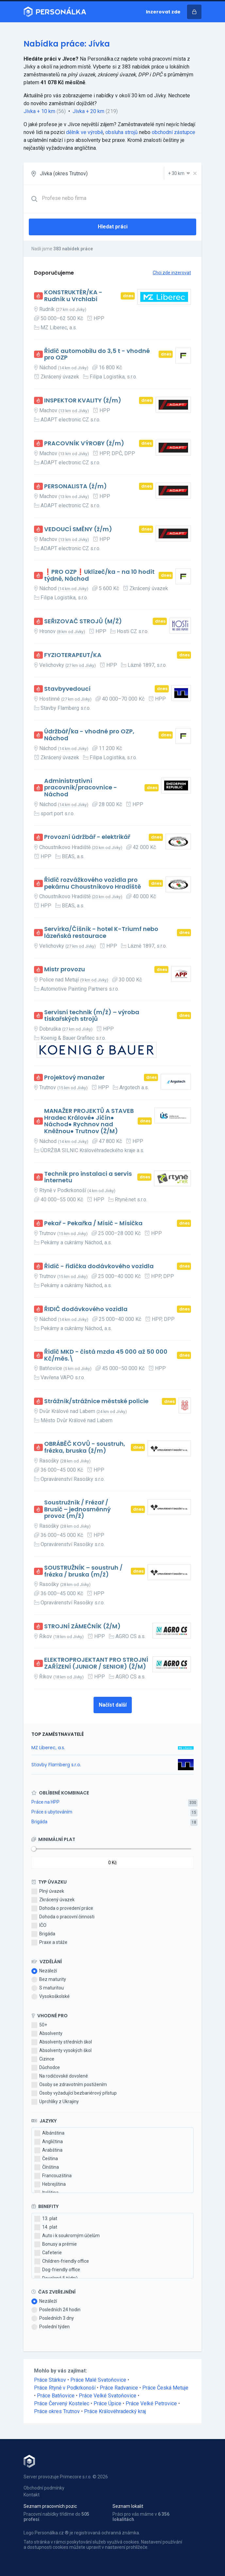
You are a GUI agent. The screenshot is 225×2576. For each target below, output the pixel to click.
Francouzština (53, 2176)
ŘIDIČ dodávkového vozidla (86, 1309)
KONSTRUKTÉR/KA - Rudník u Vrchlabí (73, 295)
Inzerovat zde (163, 12)
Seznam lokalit (128, 2506)
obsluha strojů (121, 132)
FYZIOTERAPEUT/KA (72, 655)
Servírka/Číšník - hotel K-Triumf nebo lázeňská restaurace (101, 932)
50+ (39, 2025)
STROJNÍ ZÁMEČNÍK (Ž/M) (82, 1626)
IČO (38, 1925)
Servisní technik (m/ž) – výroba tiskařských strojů (91, 1015)
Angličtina (48, 2142)
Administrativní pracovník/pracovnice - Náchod (80, 788)
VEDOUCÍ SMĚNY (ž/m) (78, 529)
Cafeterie (48, 2253)
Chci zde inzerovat (172, 272)
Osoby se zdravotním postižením (69, 2085)
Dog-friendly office (57, 2270)
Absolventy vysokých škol (61, 2051)
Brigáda (39, 1821)
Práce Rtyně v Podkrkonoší (64, 2388)
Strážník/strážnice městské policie (96, 1401)
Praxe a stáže (49, 1943)
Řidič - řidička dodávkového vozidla (99, 1266)
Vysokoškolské (50, 1997)
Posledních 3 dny (52, 2318)
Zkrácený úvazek (53, 1900)
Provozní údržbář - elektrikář (87, 837)
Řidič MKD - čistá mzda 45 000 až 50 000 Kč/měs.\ (105, 1355)
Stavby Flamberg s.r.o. (56, 1764)
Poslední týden (50, 2327)
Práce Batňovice (56, 2395)
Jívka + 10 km (39, 111)
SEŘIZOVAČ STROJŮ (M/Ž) (83, 621)
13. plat (45, 2219)
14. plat (45, 2227)
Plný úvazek (47, 1891)
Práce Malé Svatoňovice (98, 2380)
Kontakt (32, 2494)
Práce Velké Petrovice (151, 2403)
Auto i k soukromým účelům (67, 2236)
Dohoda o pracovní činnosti (63, 1917)
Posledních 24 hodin (55, 2310)
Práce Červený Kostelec (61, 2403)
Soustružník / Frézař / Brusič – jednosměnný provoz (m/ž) (77, 1509)
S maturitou (47, 1988)
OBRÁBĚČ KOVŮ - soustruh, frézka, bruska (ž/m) (84, 1447)
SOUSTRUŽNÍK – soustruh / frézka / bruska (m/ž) (83, 1571)
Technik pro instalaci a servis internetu (88, 1177)
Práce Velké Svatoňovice (107, 2395)
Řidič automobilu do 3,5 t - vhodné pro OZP (97, 354)
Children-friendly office (61, 2261)
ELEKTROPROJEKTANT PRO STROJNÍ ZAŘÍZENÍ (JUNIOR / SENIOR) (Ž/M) (96, 1663)
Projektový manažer (74, 1077)
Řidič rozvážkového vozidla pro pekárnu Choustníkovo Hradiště (92, 883)
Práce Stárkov (50, 2380)
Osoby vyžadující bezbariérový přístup (74, 2093)
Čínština (46, 2167)
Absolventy (46, 2034)
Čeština (46, 2159)
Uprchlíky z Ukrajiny (55, 2102)
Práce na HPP (45, 1802)
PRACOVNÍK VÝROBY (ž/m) (84, 443)
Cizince (42, 2059)
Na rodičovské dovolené (59, 2076)
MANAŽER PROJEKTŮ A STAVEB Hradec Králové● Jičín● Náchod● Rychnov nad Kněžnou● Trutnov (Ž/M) (89, 1121)
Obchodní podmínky (44, 2487)
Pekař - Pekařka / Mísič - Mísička (93, 1223)
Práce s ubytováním (51, 1811)
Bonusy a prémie (55, 2244)
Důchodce (45, 2068)
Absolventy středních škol (61, 2042)
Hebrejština (50, 2184)
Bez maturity (48, 1980)
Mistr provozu (64, 969)
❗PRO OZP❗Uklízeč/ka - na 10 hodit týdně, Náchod (99, 575)
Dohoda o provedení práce (62, 1908)
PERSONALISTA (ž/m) (75, 486)
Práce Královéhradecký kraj (115, 2411)
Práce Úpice (107, 2403)
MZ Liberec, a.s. (48, 1747)
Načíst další (113, 1705)
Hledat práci (113, 226)
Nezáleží (44, 1971)
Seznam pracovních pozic (50, 2506)
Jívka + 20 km (88, 111)
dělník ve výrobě (84, 132)
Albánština (49, 2133)
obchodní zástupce (173, 132)
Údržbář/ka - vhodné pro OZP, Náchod (89, 735)
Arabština (48, 2150)
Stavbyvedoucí (67, 689)
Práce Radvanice (119, 2388)
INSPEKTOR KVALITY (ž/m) (82, 400)
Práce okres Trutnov (57, 2411)
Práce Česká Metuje (165, 2388)
